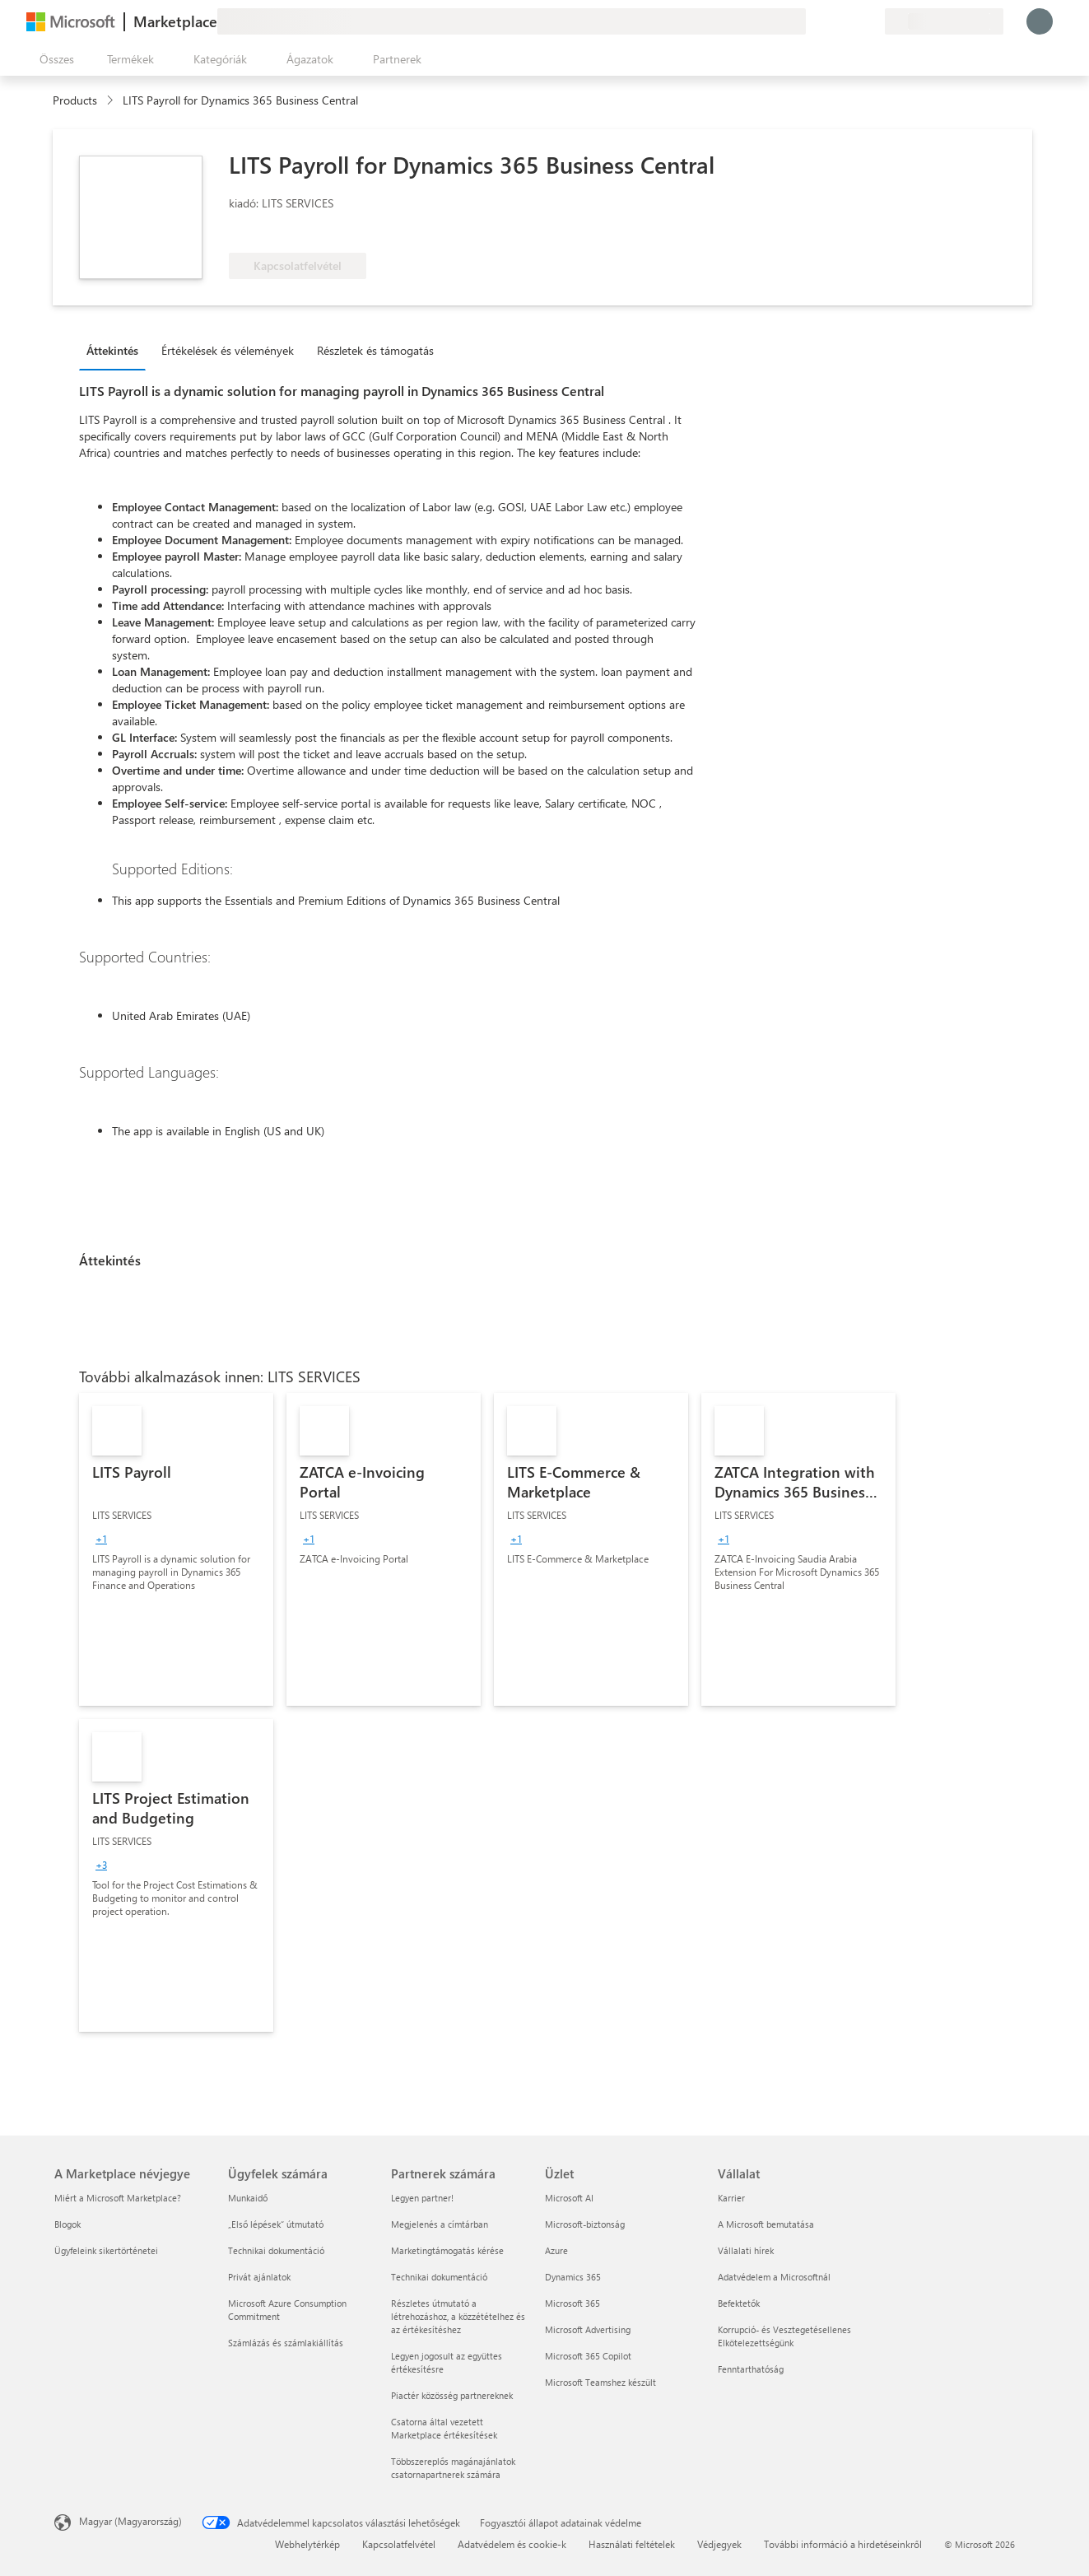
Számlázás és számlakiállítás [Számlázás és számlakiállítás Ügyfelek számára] (285, 2342)
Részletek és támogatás (375, 350)
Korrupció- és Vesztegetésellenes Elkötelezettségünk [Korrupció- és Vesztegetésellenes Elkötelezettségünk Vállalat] (784, 2336)
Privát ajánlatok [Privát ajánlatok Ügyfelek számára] (259, 2277)
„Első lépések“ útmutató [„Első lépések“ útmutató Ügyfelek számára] (275, 2224)
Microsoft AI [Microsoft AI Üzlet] (569, 2198)
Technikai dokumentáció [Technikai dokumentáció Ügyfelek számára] (276, 2250)
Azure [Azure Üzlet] (556, 2250)
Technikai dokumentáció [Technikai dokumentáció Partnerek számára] (439, 2277)
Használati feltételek (632, 2543)
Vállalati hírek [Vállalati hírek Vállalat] (746, 2250)
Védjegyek (719, 2543)
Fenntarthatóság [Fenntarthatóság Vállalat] (751, 2369)
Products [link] (75, 100)
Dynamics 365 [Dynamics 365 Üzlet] (573, 2277)
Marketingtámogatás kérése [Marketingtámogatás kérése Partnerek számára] (447, 2250)
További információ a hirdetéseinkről (843, 2543)
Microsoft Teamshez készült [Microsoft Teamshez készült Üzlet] (600, 2382)
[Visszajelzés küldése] (812, 21)
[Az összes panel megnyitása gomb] (53, 59)
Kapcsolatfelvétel (398, 2543)
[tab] (116, 350)
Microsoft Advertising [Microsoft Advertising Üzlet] (588, 2329)
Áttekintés (112, 350)
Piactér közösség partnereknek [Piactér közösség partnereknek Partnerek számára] (452, 2395)
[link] (176, 1549)
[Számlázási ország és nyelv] (944, 21)
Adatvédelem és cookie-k (512, 2543)
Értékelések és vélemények (227, 350)
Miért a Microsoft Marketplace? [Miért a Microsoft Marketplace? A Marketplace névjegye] (117, 2198)
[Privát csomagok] (871, 21)
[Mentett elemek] (852, 21)
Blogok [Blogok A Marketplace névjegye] (67, 2224)
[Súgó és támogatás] (832, 21)
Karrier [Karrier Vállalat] (731, 2198)
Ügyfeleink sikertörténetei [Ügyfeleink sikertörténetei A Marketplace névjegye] (106, 2250)
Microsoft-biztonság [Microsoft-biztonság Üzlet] (585, 2224)
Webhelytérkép (307, 2543)
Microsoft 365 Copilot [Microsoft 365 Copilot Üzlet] (588, 2356)
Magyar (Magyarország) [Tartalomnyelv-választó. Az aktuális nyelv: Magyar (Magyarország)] (130, 2520)
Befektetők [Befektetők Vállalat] (739, 2303)
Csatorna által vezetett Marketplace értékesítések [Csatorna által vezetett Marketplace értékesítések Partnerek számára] (444, 2428)
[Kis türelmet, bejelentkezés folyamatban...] (1040, 21)
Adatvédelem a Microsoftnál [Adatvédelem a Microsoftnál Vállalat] (774, 2277)
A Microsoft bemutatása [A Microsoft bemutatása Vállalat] (766, 2224)
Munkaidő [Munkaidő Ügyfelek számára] (248, 2198)
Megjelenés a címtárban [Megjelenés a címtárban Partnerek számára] (439, 2224)
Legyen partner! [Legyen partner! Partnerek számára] (422, 2198)
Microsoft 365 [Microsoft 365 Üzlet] (572, 2303)
